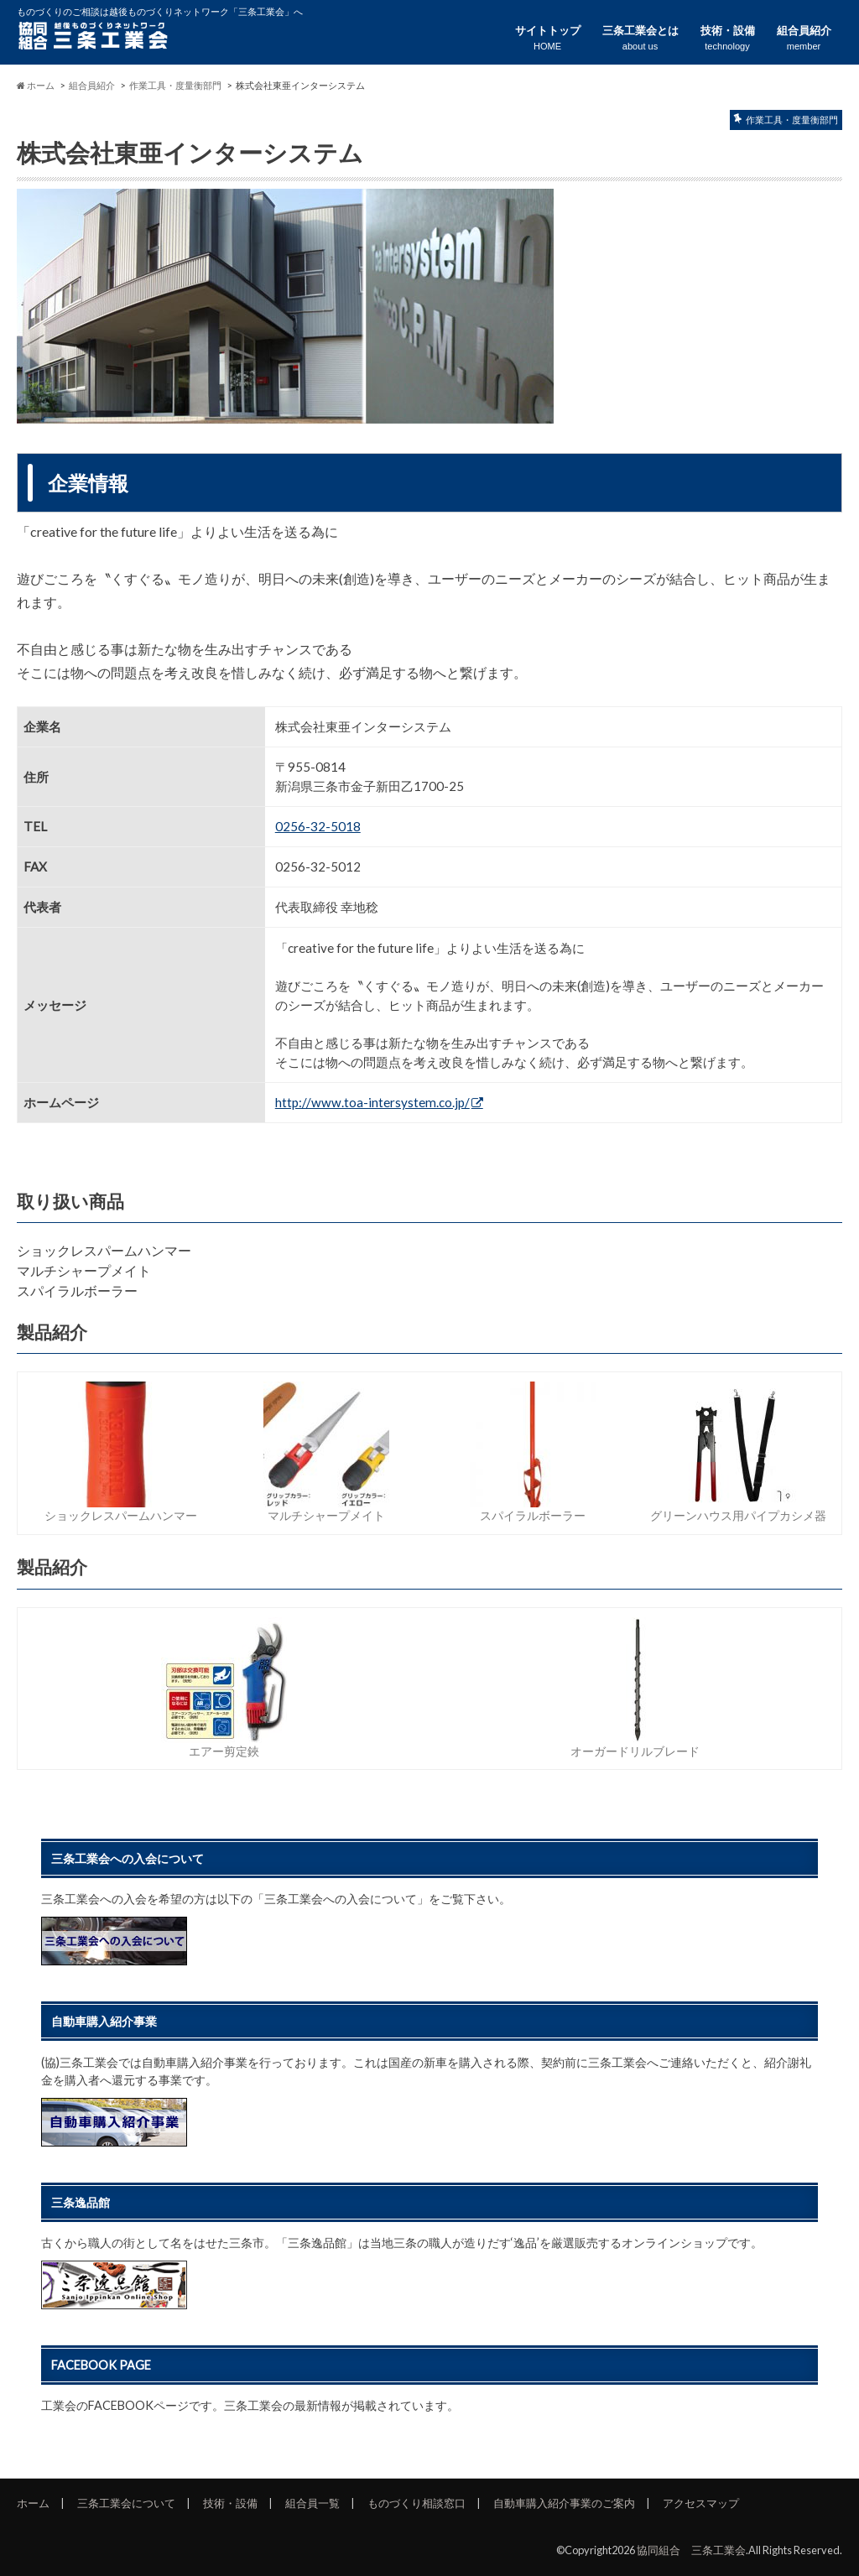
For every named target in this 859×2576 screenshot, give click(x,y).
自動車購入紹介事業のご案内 (564, 2503)
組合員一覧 (312, 2503)
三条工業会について (126, 2503)
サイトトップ (547, 38)
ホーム (33, 2503)
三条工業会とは (640, 38)
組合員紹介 (804, 38)
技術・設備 (727, 38)
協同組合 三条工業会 (691, 2550)
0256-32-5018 (318, 826)
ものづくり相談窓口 (416, 2503)
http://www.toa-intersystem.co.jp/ (372, 1102)
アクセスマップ (701, 2503)
